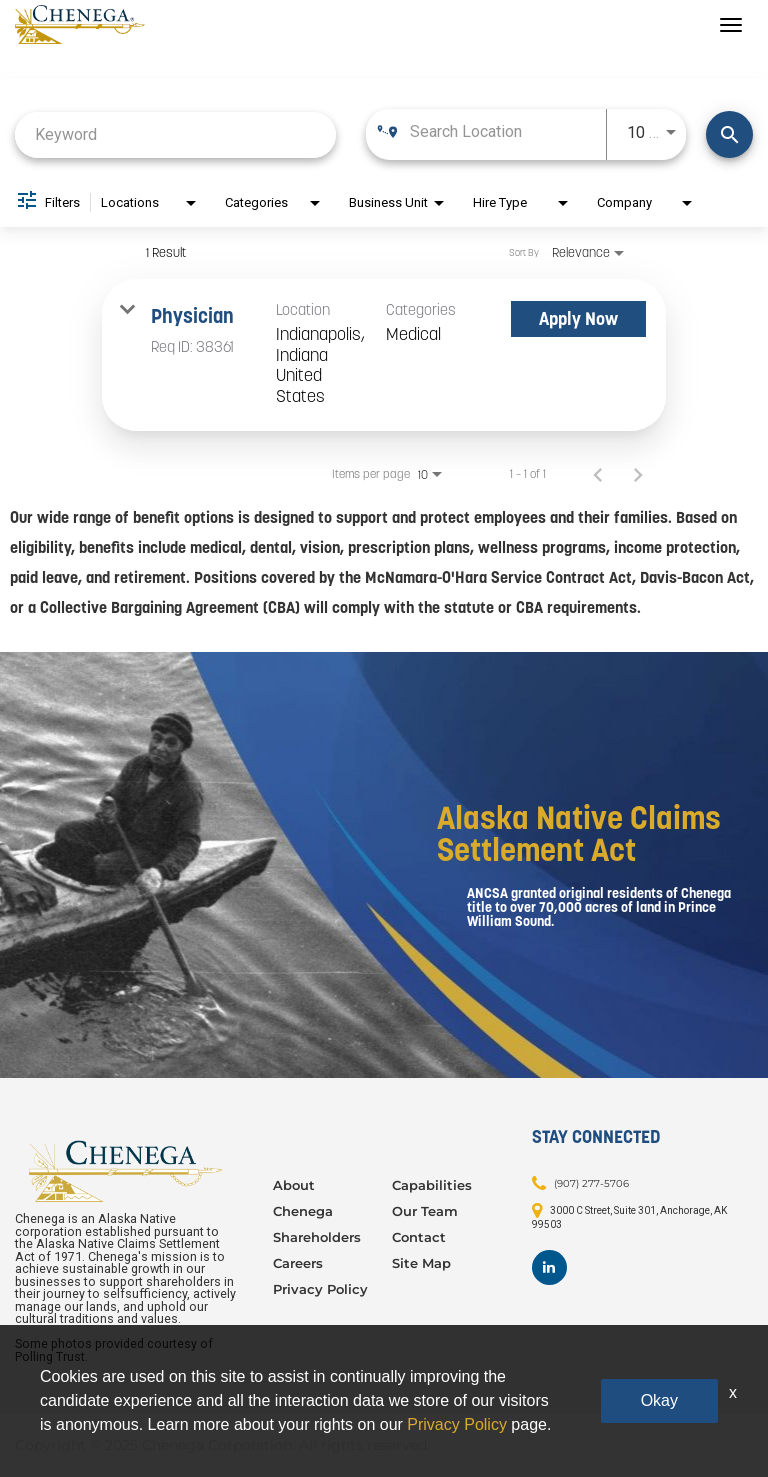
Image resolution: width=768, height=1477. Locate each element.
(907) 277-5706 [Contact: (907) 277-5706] (591, 1183)
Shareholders (317, 1237)
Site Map (421, 1263)
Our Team (425, 1211)
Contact (419, 1237)
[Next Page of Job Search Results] (638, 474)
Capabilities (432, 1185)
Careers (298, 1263)
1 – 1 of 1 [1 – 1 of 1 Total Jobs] (528, 474)
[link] (384, 355)
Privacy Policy (320, 1289)
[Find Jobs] (729, 134)
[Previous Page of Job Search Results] (598, 474)
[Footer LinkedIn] (549, 1267)
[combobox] (175, 134)
